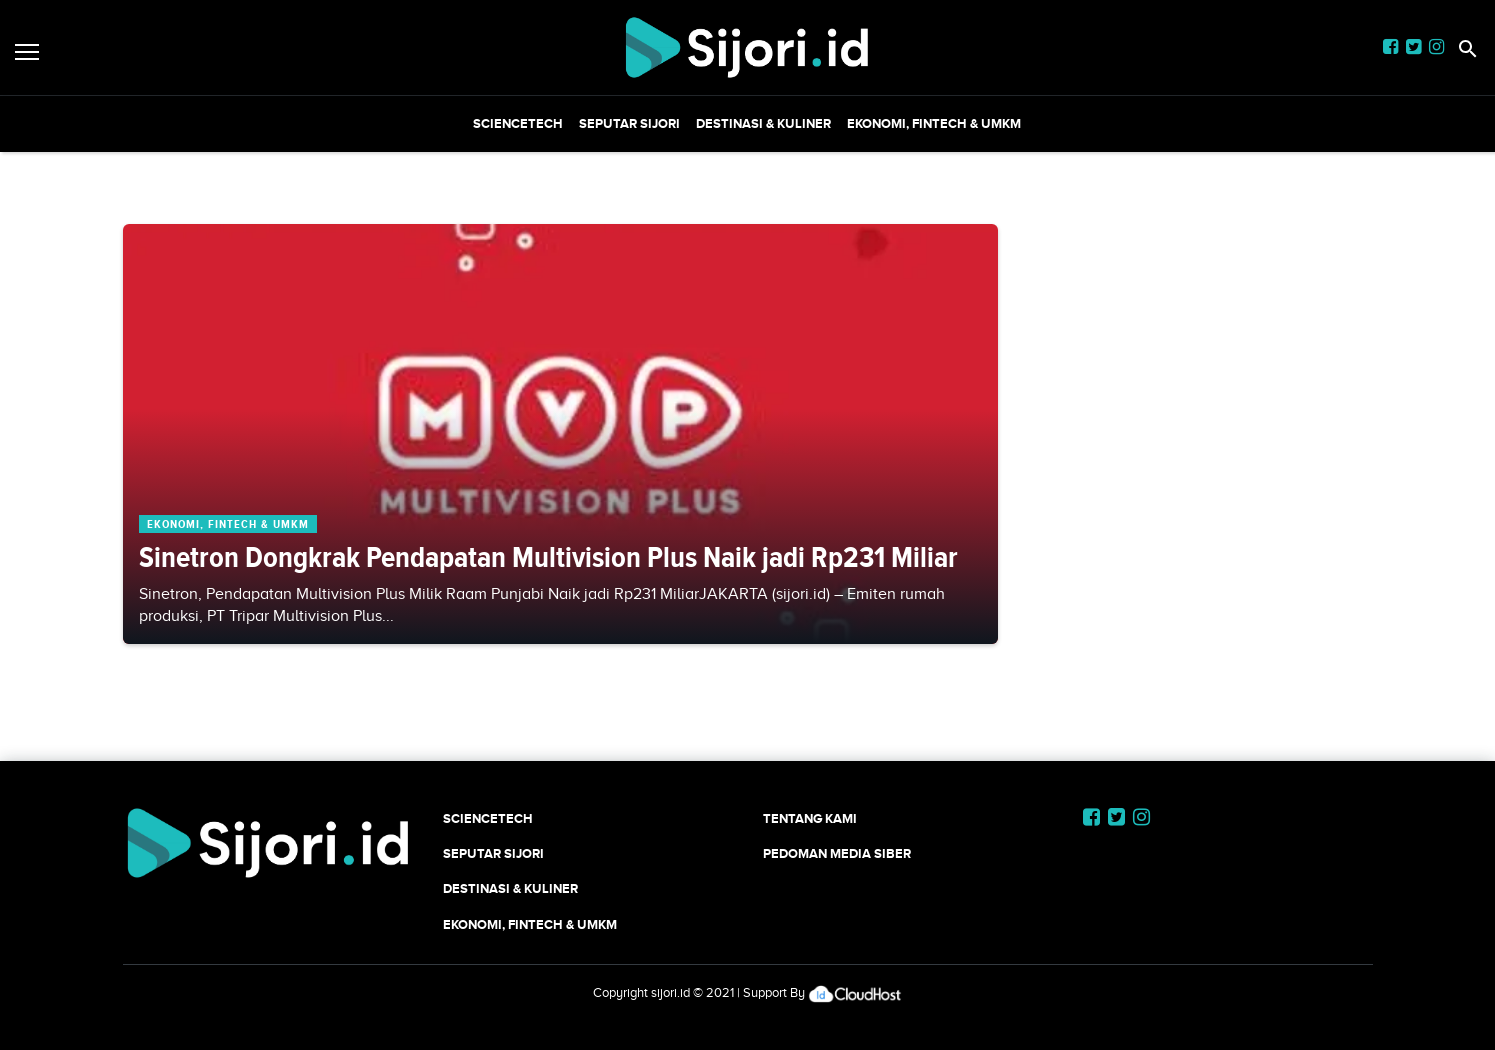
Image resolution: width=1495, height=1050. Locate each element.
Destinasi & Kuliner (763, 123)
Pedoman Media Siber (837, 853)
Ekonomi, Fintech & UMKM (934, 123)
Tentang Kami (810, 818)
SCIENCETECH (518, 123)
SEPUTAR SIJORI (629, 123)
